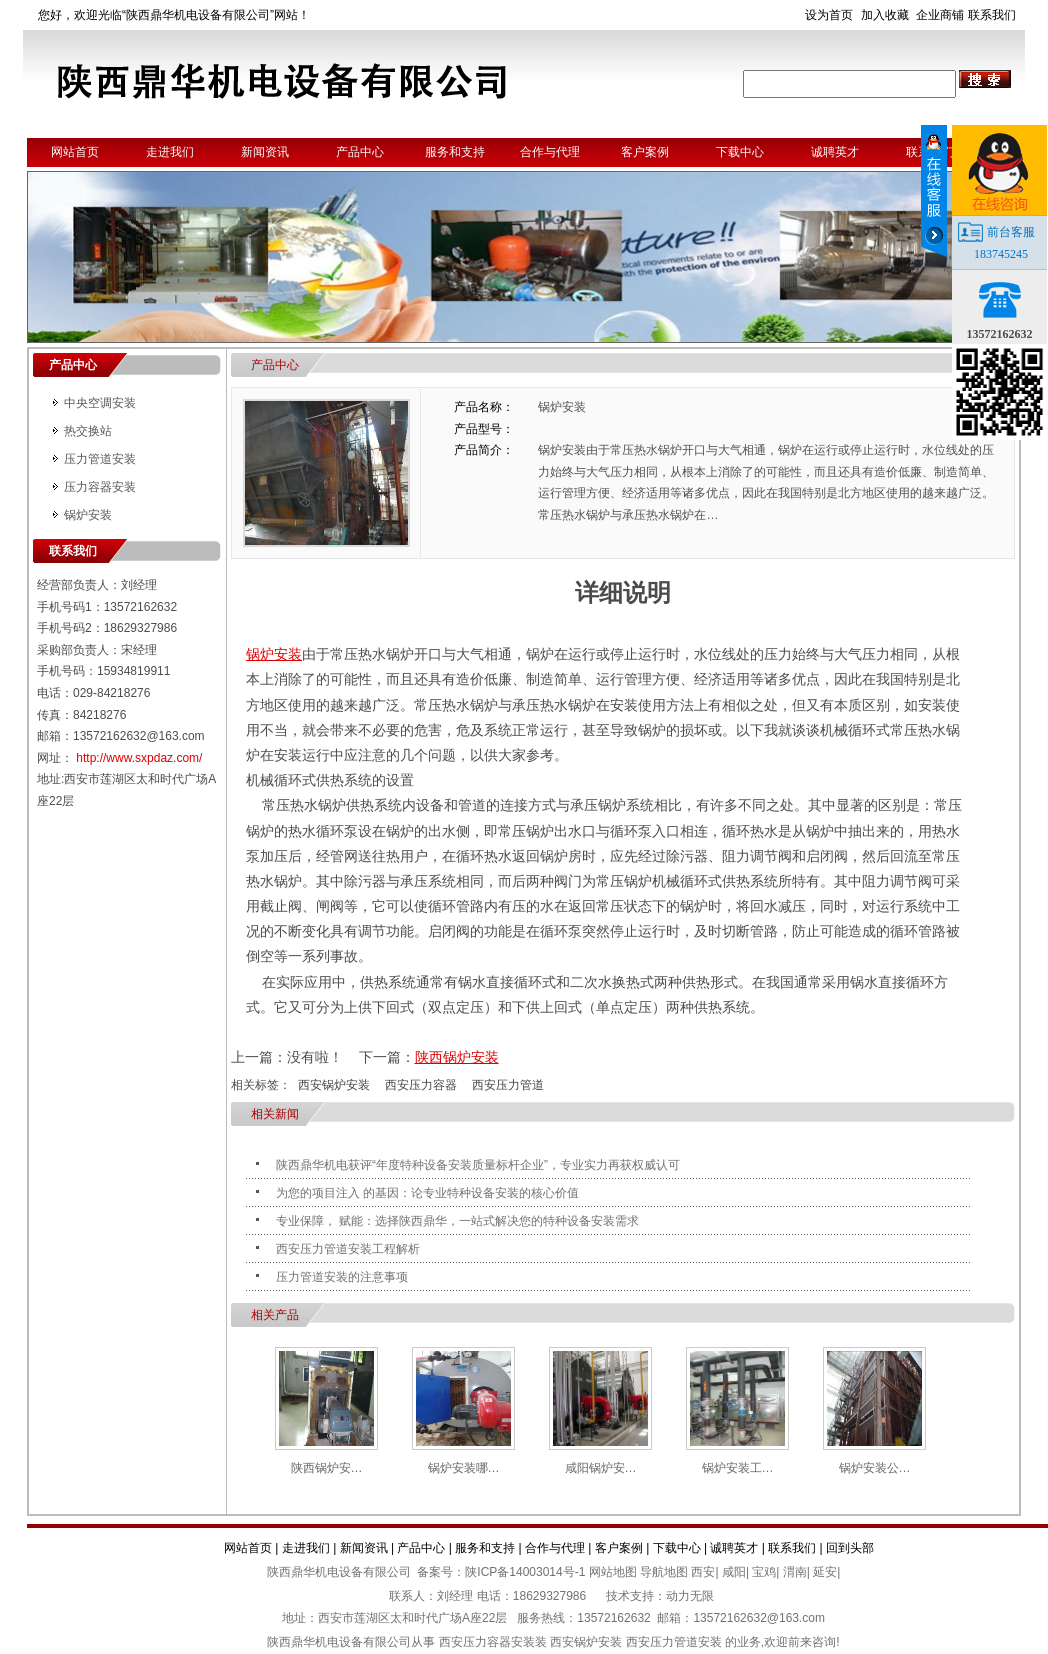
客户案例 (645, 152)
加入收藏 (885, 15)
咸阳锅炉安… (601, 1468)
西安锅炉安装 (334, 1085)
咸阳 (734, 1572)
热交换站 (88, 431)
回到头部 (850, 1548)
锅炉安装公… (875, 1468)
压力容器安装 (100, 487)
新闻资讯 (265, 152)
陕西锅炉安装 (457, 1057)
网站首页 (75, 152)
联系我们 (992, 15)
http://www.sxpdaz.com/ (139, 758)
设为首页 (829, 15)
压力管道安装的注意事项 (342, 1277)
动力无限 (690, 1596)
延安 (825, 1572)
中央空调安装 (100, 403)
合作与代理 (550, 152)
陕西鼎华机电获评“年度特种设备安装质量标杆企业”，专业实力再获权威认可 (478, 1165)
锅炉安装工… (738, 1468)
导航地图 (664, 1572)
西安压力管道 (508, 1085)
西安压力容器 (421, 1085)
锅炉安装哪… (464, 1468)
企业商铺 (940, 15)
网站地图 (613, 1572)
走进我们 (170, 152)
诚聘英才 (835, 152)
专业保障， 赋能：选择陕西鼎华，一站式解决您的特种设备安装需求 (457, 1221)
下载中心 (740, 152)
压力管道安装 (100, 459)
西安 (703, 1572)
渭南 (795, 1572)
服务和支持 (455, 152)
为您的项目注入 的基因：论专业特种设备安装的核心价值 (427, 1193)
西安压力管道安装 (674, 1642)
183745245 (1001, 254)
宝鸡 (764, 1572)
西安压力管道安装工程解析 (348, 1249)
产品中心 (360, 152)
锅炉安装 (88, 515)
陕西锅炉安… (327, 1468)
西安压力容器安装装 (493, 1642)
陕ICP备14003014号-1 (525, 1572)
